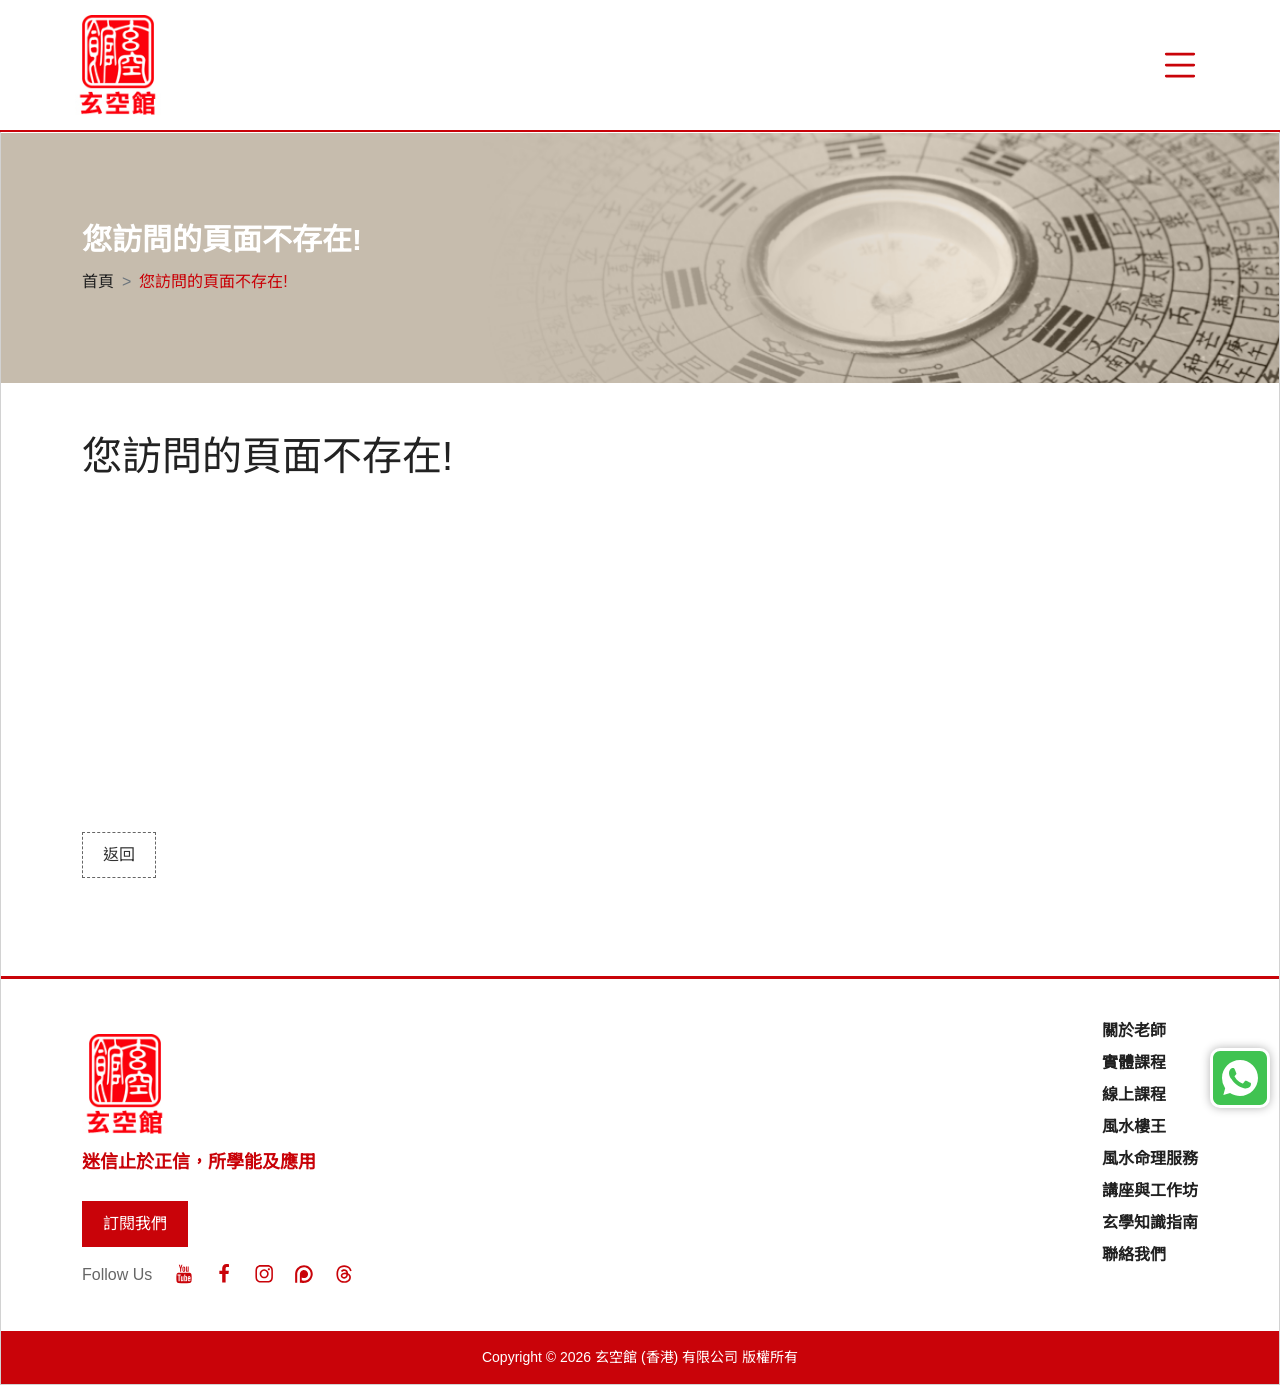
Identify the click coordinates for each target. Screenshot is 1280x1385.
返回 (119, 854)
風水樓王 (1134, 1126)
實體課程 (1134, 1062)
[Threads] (344, 1274)
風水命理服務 (1150, 1158)
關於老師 (1134, 1030)
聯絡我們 (1134, 1254)
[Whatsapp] (1240, 1078)
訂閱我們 (135, 1223)
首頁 (98, 281)
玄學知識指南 (1150, 1222)
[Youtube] (184, 1274)
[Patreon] (304, 1274)
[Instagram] (264, 1274)
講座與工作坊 (1150, 1190)
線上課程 (1134, 1094)
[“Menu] (1180, 65)
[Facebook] (224, 1274)
